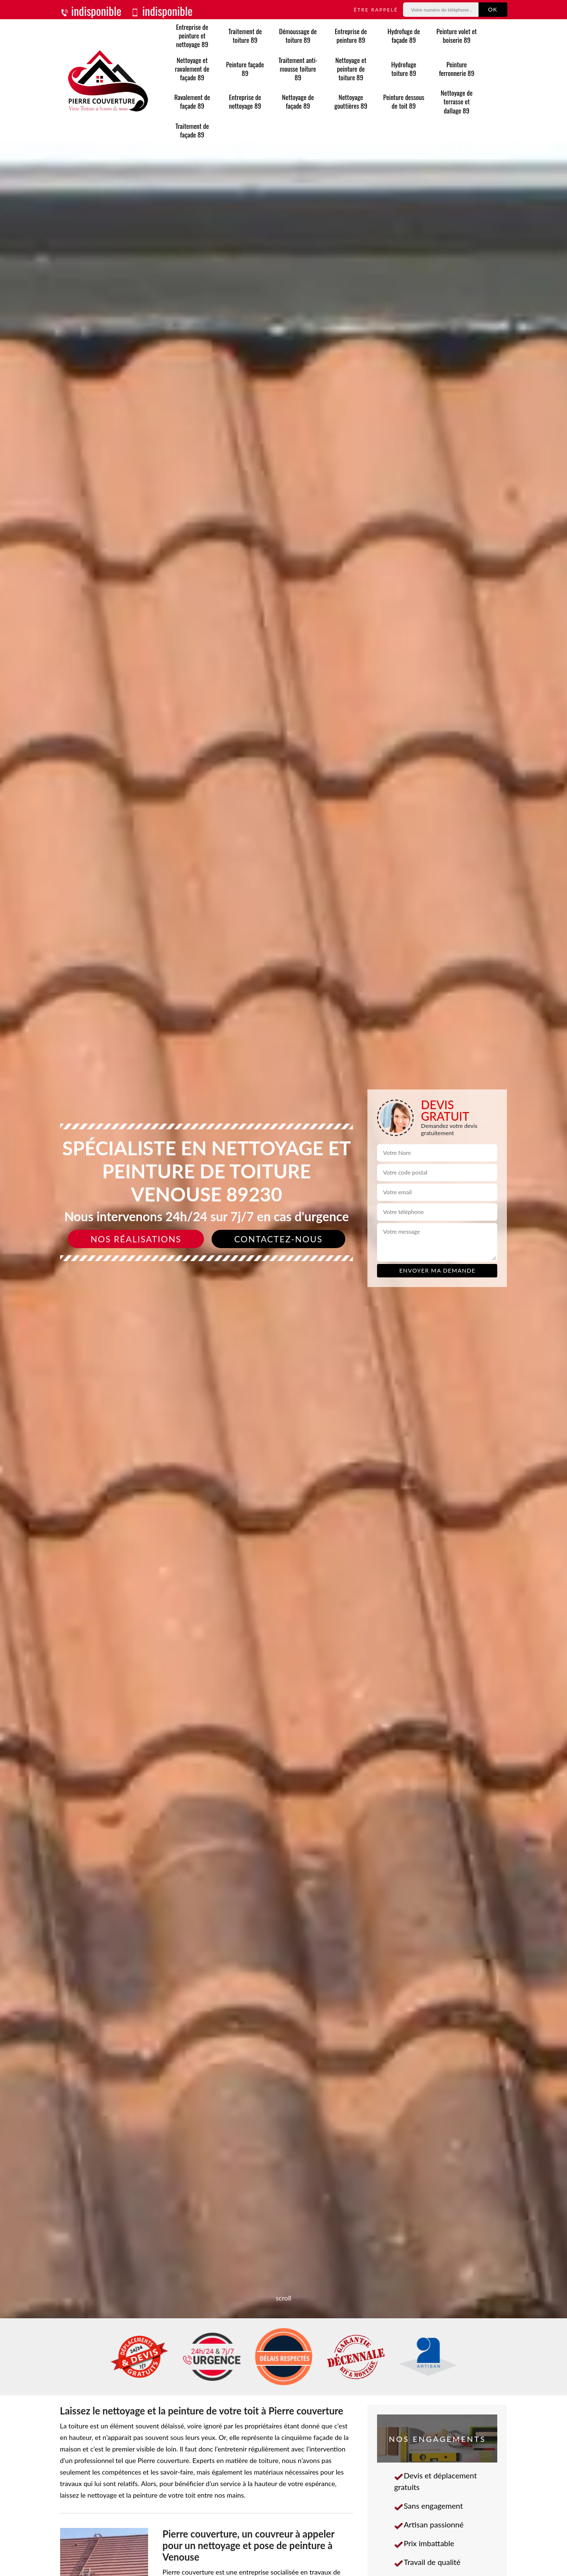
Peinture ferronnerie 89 (457, 68)
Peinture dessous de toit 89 (404, 101)
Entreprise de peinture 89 (351, 35)
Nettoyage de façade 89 (298, 101)
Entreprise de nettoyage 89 (245, 101)
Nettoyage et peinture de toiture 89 (350, 69)
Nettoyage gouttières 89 (350, 101)
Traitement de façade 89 (192, 130)
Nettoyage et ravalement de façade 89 (192, 69)
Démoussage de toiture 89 (297, 35)
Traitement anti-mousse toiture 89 (297, 69)
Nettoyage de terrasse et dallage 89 (456, 101)
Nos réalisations (135, 1239)
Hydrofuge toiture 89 (403, 68)
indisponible (91, 10)
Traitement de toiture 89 (245, 35)
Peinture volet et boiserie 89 (457, 35)
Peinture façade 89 (245, 68)
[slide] (283, 1288)
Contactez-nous (278, 1239)
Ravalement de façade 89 (192, 101)
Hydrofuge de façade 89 (404, 35)
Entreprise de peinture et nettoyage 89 (192, 36)
